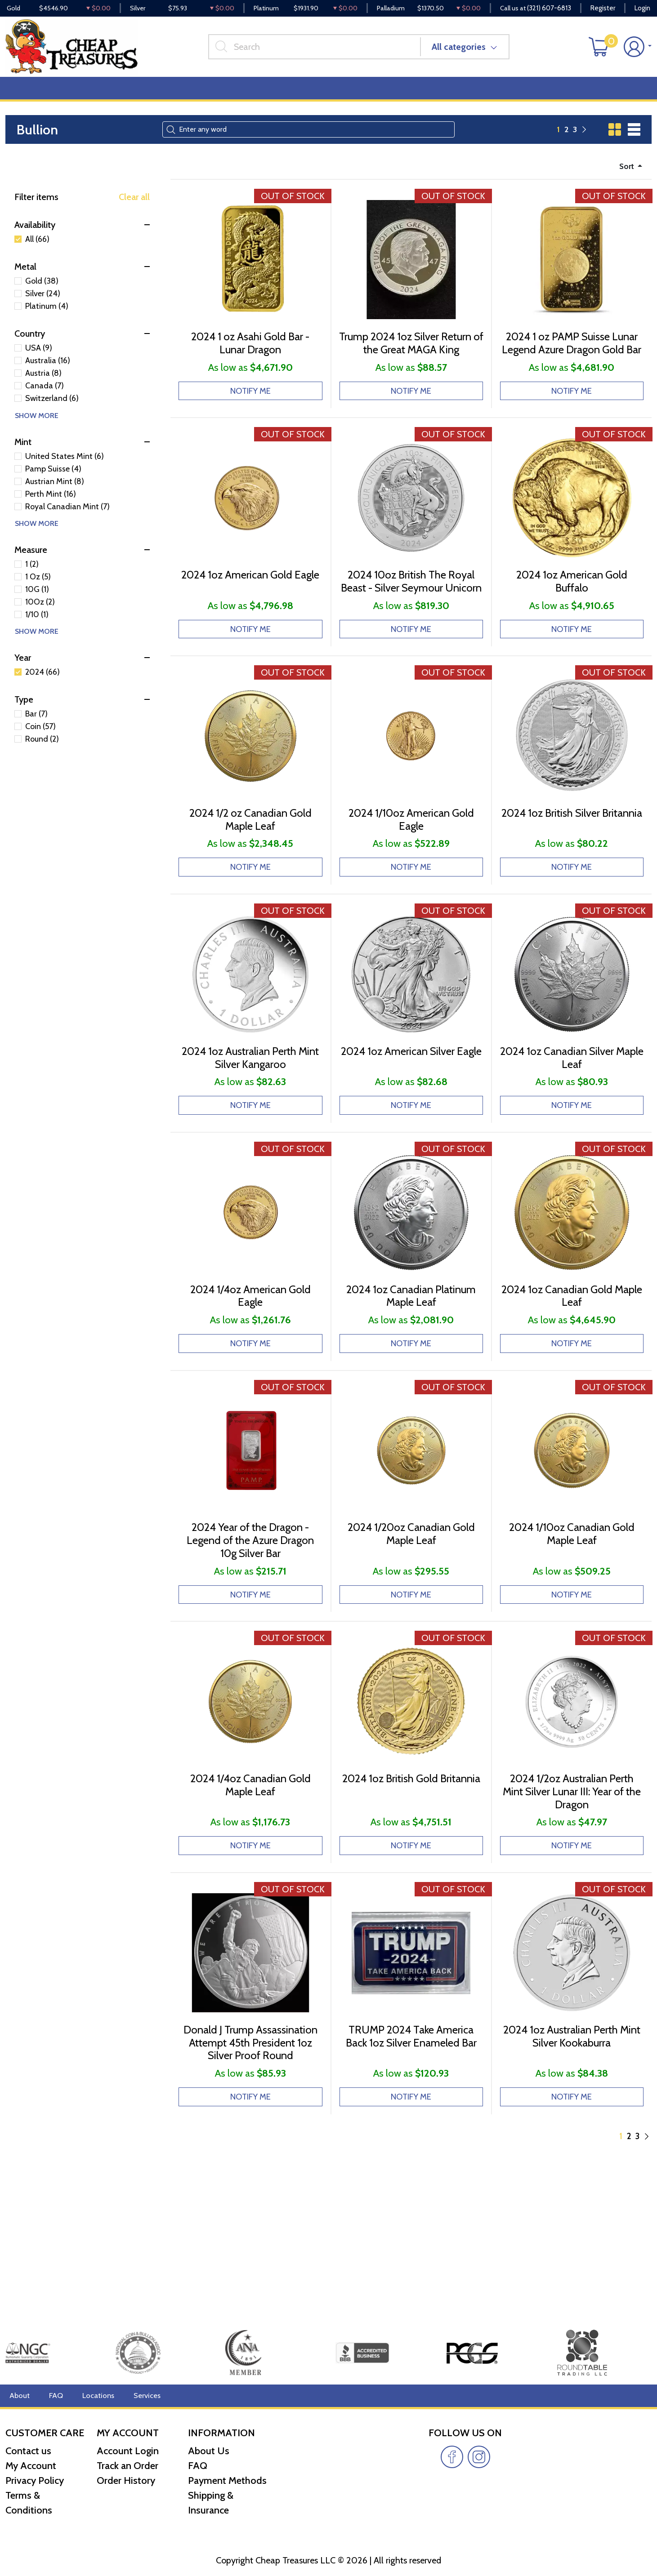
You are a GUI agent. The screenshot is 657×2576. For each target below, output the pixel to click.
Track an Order (127, 2466)
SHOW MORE (36, 429)
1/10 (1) (37, 628)
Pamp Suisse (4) (53, 482)
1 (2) (32, 578)
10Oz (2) (40, 615)
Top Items (187, 99)
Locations (93, 2395)
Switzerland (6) (52, 412)
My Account (30, 2466)
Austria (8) (43, 387)
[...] (322, 53)
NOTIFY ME (250, 422)
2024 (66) (42, 685)
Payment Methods (227, 2480)
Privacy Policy (34, 2480)
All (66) (37, 253)
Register (602, 9)
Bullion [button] (24, 99)
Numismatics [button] (82, 99)
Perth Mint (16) (50, 507)
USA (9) (38, 362)
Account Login (128, 2451)
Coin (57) (40, 740)
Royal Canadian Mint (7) (67, 520)
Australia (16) (47, 374)
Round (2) (42, 752)
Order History (126, 2480)
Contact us (28, 2451)
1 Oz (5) (38, 590)
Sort (625, 179)
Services (139, 2395)
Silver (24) (42, 307)
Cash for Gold (627, 99)
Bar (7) (36, 727)
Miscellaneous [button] (248, 99)
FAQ (53, 2395)
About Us (208, 2451)
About (18, 2395)
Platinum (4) (46, 320)
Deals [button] (139, 99)
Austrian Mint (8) (54, 495)
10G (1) (37, 603)
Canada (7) (44, 400)
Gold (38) (41, 295)
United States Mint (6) (64, 470)
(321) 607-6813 (549, 9)
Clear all (134, 211)
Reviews (306, 99)
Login (642, 9)
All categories (466, 53)
